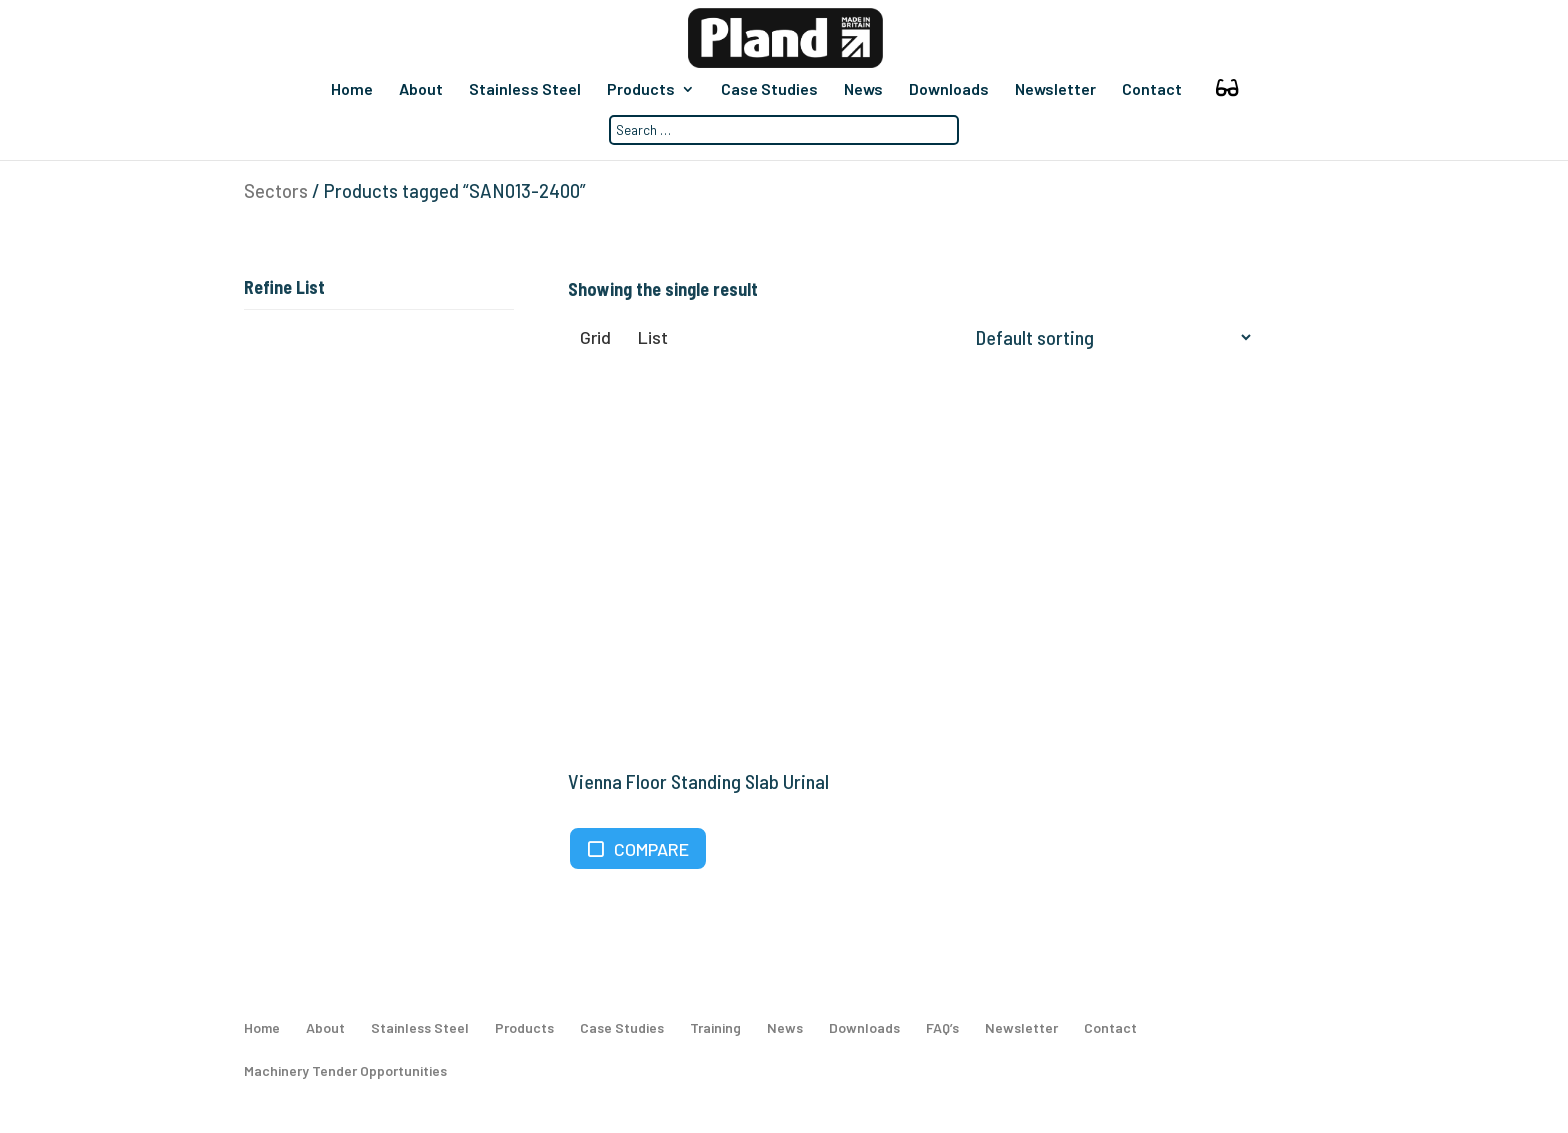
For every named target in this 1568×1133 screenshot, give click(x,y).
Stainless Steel (524, 90)
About (420, 90)
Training (715, 1034)
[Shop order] (1109, 339)
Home (351, 90)
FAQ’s (942, 1034)
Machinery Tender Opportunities (345, 1077)
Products (640, 90)
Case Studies (768, 90)
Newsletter (1054, 90)
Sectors (276, 191)
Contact (1151, 90)
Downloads (948, 90)
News (862, 90)
